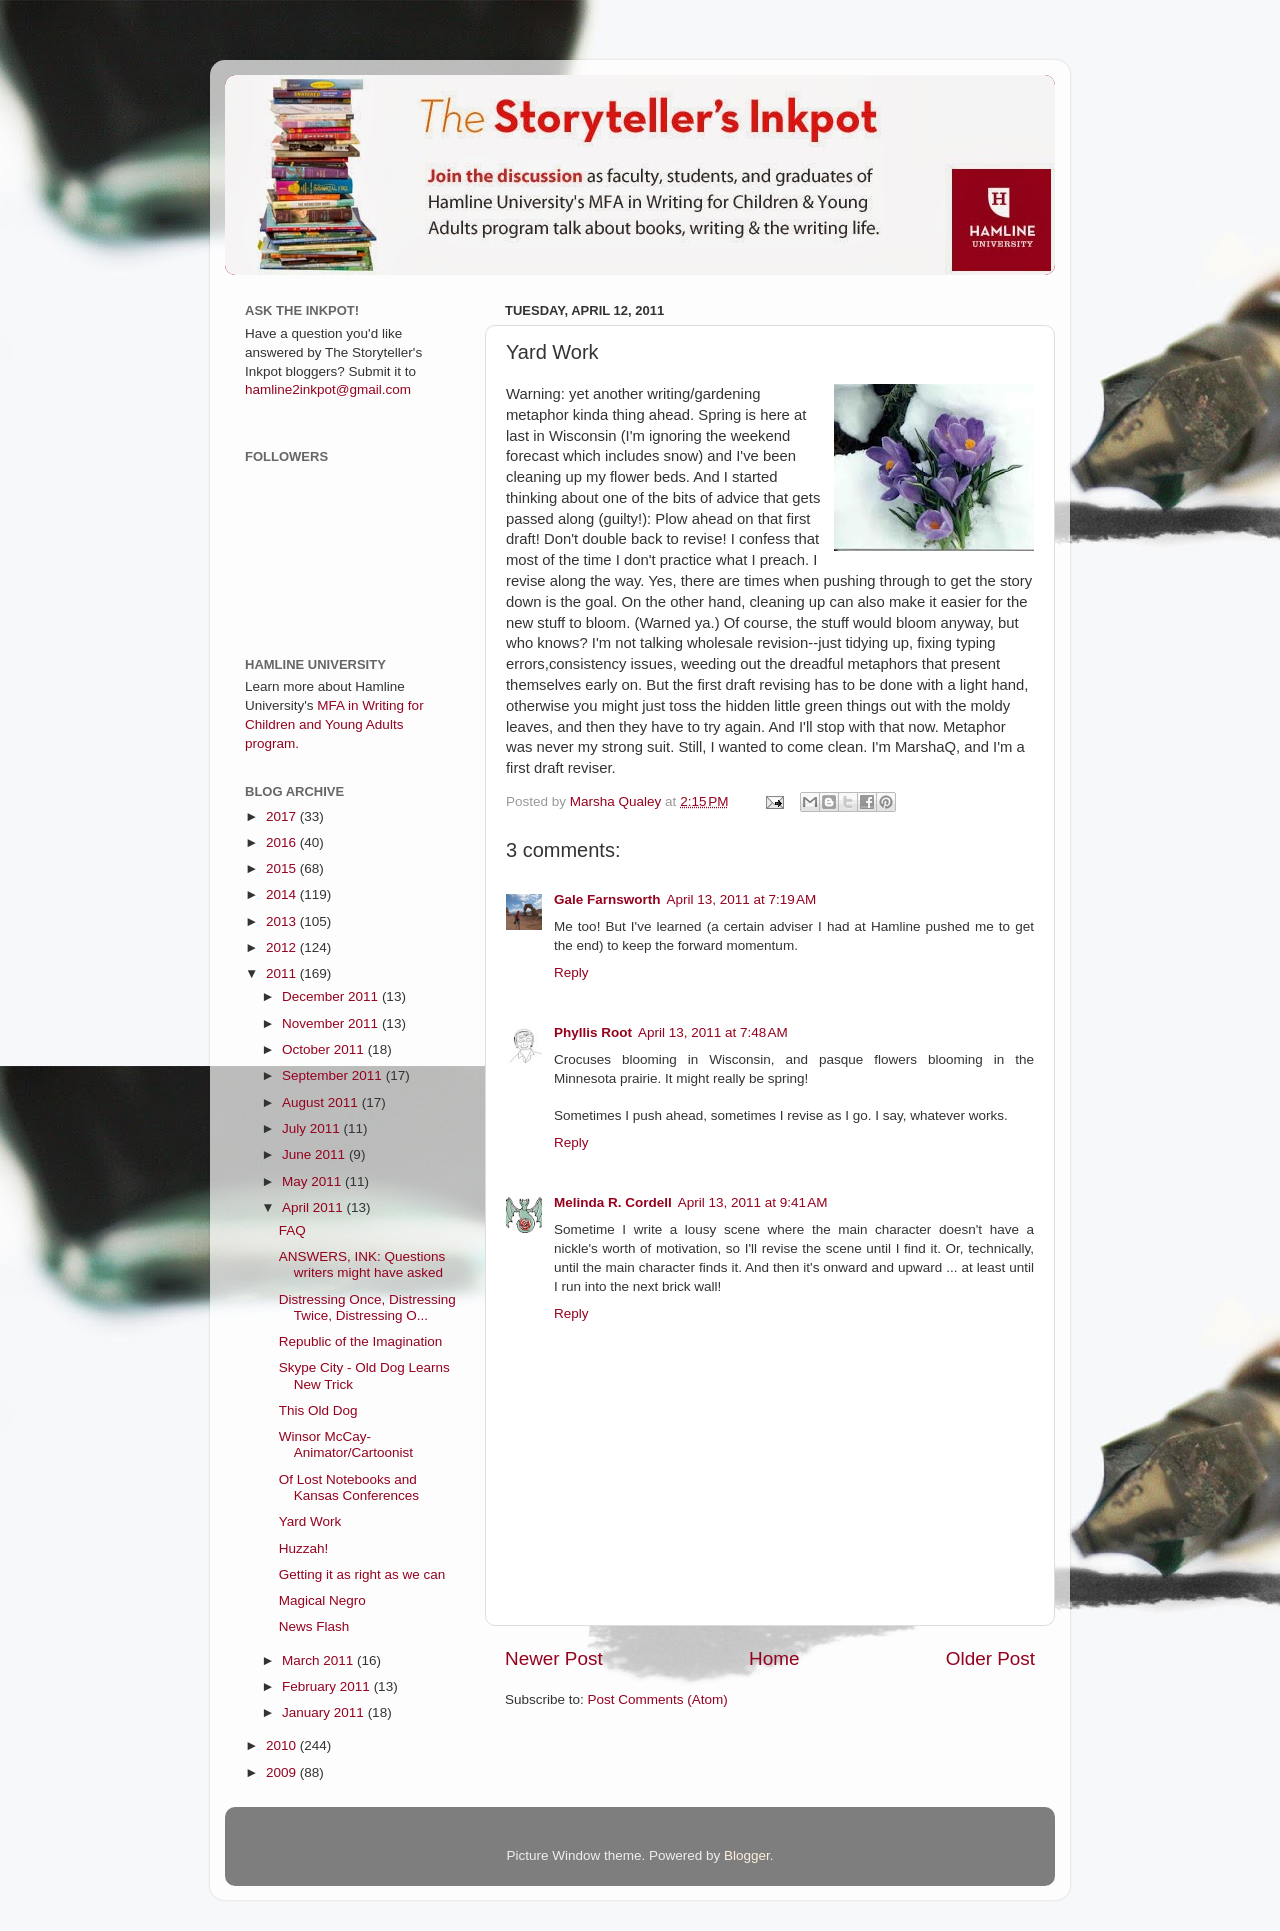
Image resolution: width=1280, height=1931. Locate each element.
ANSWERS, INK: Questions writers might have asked (362, 1264)
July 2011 (313, 1128)
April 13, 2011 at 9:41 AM (753, 1202)
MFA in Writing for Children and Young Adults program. (334, 724)
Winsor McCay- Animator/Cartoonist (346, 1444)
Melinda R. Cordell (613, 1202)
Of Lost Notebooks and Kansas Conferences (349, 1487)
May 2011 (313, 1181)
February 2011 (328, 1686)
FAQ (292, 1230)
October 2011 (325, 1049)
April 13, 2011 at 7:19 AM (742, 899)
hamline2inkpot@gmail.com (328, 389)
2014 (283, 894)
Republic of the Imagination (361, 1341)
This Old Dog (318, 1410)
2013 (283, 921)
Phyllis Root (593, 1032)
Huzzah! (304, 1548)
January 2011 (325, 1712)
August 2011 (322, 1102)
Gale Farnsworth (607, 899)
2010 (283, 1745)
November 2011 (332, 1023)
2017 (283, 816)
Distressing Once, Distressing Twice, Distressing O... (367, 1307)
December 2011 (332, 996)
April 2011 (314, 1207)
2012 (283, 947)
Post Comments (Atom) (658, 1699)
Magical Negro (322, 1600)
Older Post (990, 1658)
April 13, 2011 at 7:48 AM (713, 1032)
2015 (283, 868)
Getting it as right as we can (362, 1574)
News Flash (314, 1626)
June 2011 (315, 1154)
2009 (283, 1772)
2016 (283, 842)
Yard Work (310, 1521)
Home (774, 1658)
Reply (571, 972)
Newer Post (554, 1658)
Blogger (747, 1855)
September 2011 (334, 1075)
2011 (283, 973)
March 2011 (319, 1660)
